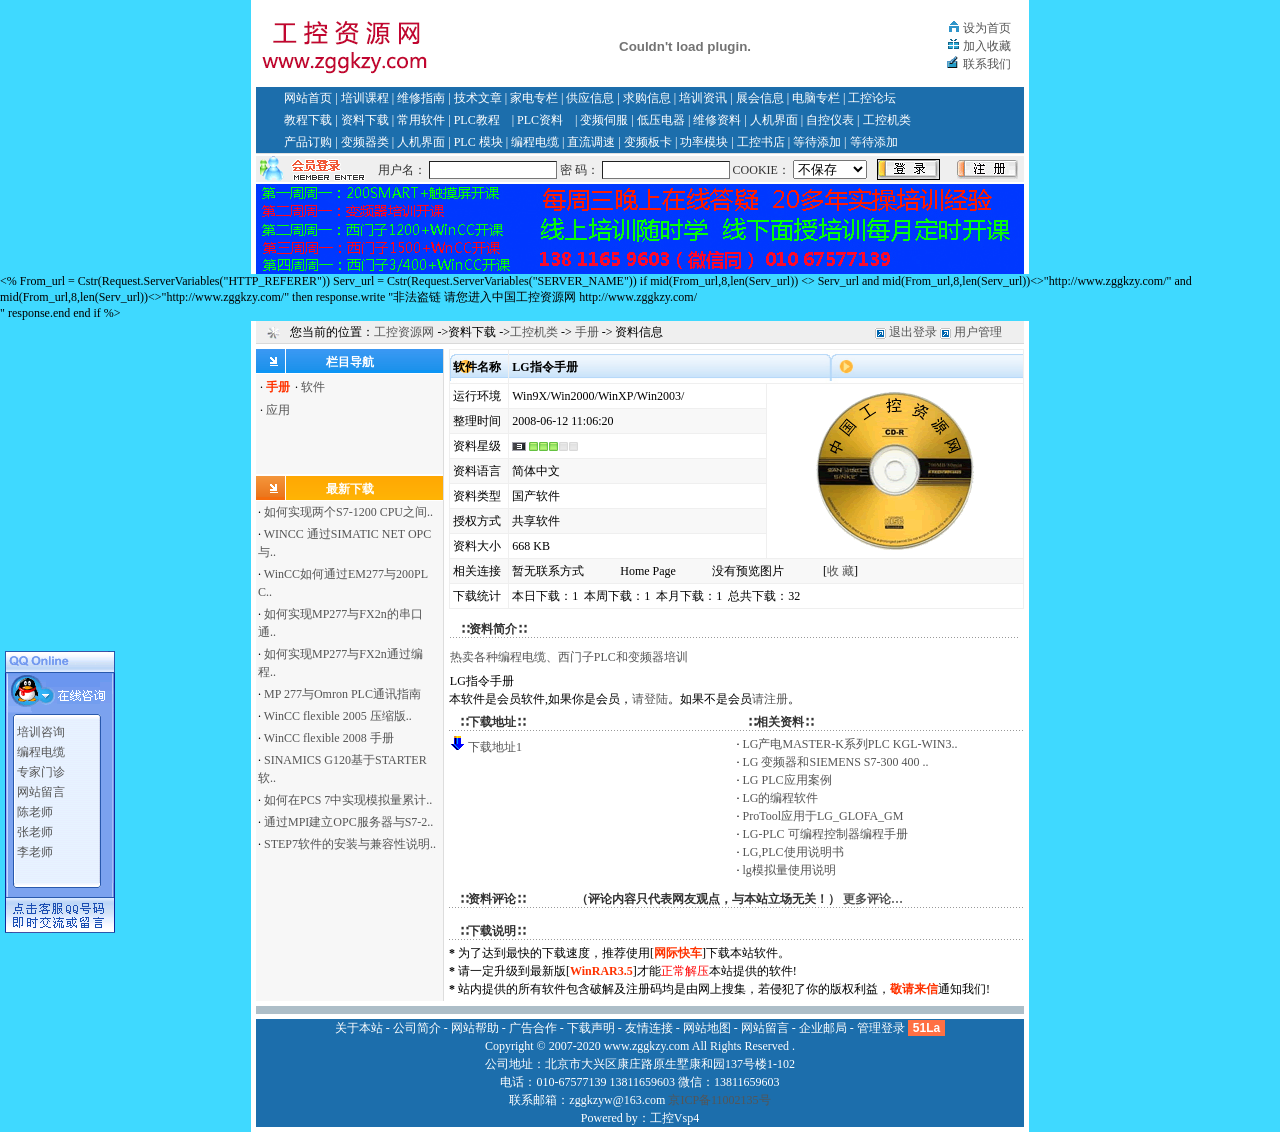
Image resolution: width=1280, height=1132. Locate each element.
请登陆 (650, 699)
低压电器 (661, 120)
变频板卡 (648, 142)
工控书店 (761, 142)
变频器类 (365, 142)
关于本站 (359, 1028)
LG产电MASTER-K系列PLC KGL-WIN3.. (850, 744)
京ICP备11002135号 (719, 1100)
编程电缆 (535, 142)
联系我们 (987, 64)
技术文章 (478, 98)
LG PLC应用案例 (787, 780)
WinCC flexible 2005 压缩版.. (338, 716)
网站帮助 (475, 1028)
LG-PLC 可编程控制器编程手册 (825, 834)
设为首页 (987, 28)
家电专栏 (534, 98)
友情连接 (649, 1028)
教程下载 (308, 120)
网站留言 (41, 787)
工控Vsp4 (674, 1118)
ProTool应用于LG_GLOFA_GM (823, 816)
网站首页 (308, 98)
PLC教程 (477, 120)
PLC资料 (540, 120)
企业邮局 (823, 1028)
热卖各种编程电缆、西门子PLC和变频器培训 (569, 657)
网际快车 (678, 953)
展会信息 (760, 98)
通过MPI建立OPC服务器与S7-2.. (348, 822)
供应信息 (590, 98)
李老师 (35, 847)
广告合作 (533, 1028)
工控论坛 (872, 98)
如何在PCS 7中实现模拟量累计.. (348, 800)
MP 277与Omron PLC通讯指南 (342, 694)
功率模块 (704, 142)
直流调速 (591, 142)
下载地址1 (495, 747)
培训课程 (365, 98)
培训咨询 (41, 727)
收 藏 (840, 571)
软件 (313, 387)
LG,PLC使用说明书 (793, 852)
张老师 (35, 827)
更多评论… (873, 899)
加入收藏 (987, 46)
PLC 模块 (478, 142)
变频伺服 (604, 120)
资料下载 (365, 120)
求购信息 (647, 98)
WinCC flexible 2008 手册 (329, 738)
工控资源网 (404, 332)
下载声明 (591, 1028)
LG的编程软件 (781, 798)
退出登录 (913, 332)
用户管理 (978, 332)
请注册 (770, 699)
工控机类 (887, 120)
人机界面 (774, 120)
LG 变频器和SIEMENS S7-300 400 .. (836, 762)
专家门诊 (41, 767)
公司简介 (417, 1028)
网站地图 (707, 1028)
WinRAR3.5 (601, 971)
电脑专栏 (816, 98)
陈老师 (35, 807)
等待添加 (817, 142)
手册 (587, 332)
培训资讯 (703, 98)
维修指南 (421, 98)
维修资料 (717, 120)
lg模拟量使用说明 (789, 870)
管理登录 (881, 1028)
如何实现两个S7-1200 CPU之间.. (348, 512)
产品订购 (308, 142)
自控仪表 (830, 120)
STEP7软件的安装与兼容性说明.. (350, 844)
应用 (278, 410)
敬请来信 (914, 989)
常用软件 (421, 120)
